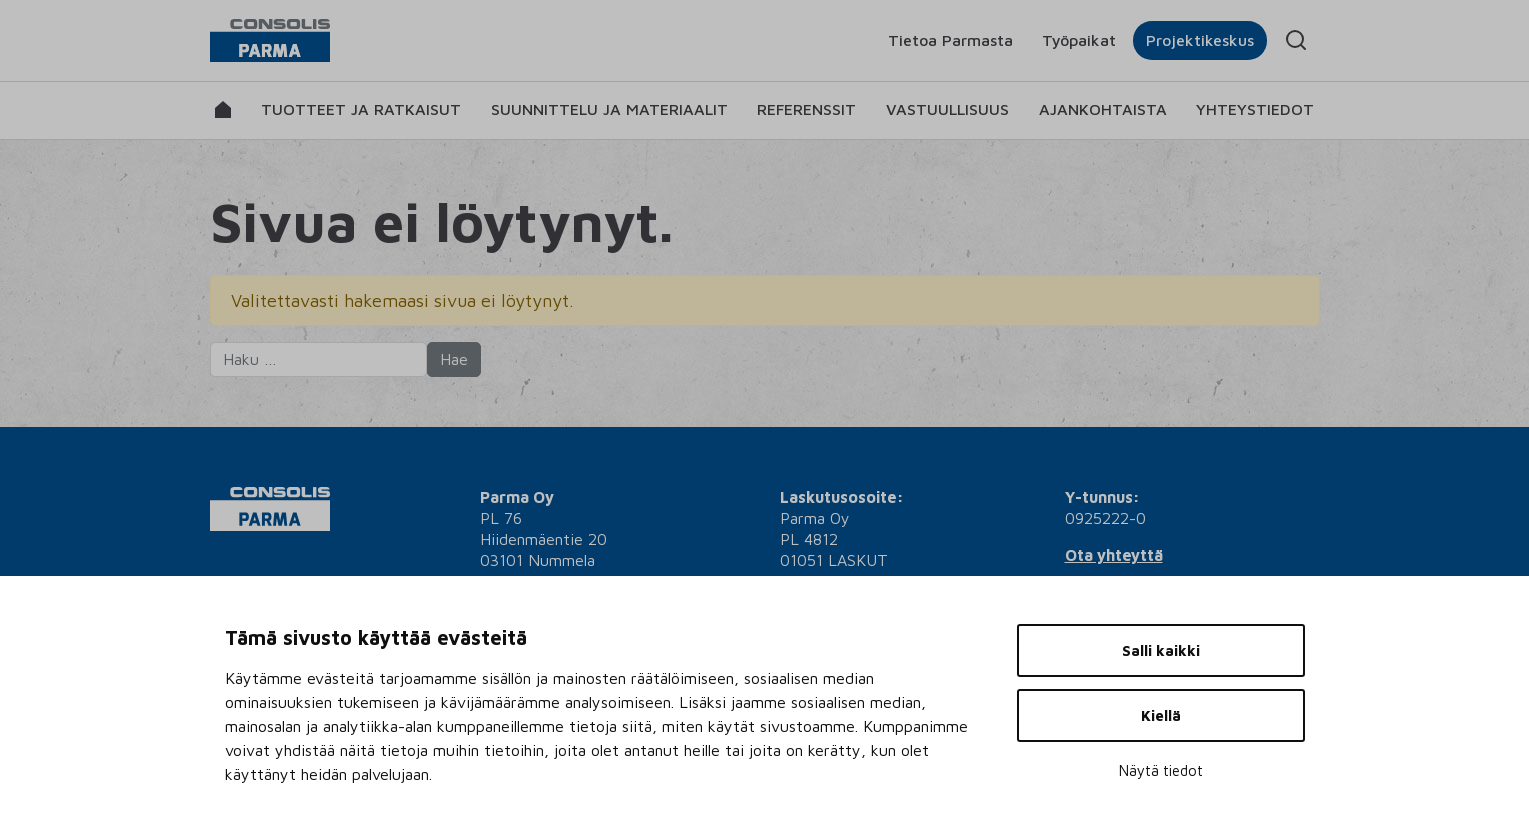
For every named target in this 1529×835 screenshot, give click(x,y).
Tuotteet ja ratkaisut (361, 109)
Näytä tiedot (1161, 770)
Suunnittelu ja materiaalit (609, 109)
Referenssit (806, 109)
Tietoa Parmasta (950, 40)
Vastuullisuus (947, 109)
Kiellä (1161, 715)
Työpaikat (1079, 40)
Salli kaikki (1161, 650)
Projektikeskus (1200, 40)
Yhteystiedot (1255, 109)
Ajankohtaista (1103, 109)
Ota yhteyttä (1114, 555)
